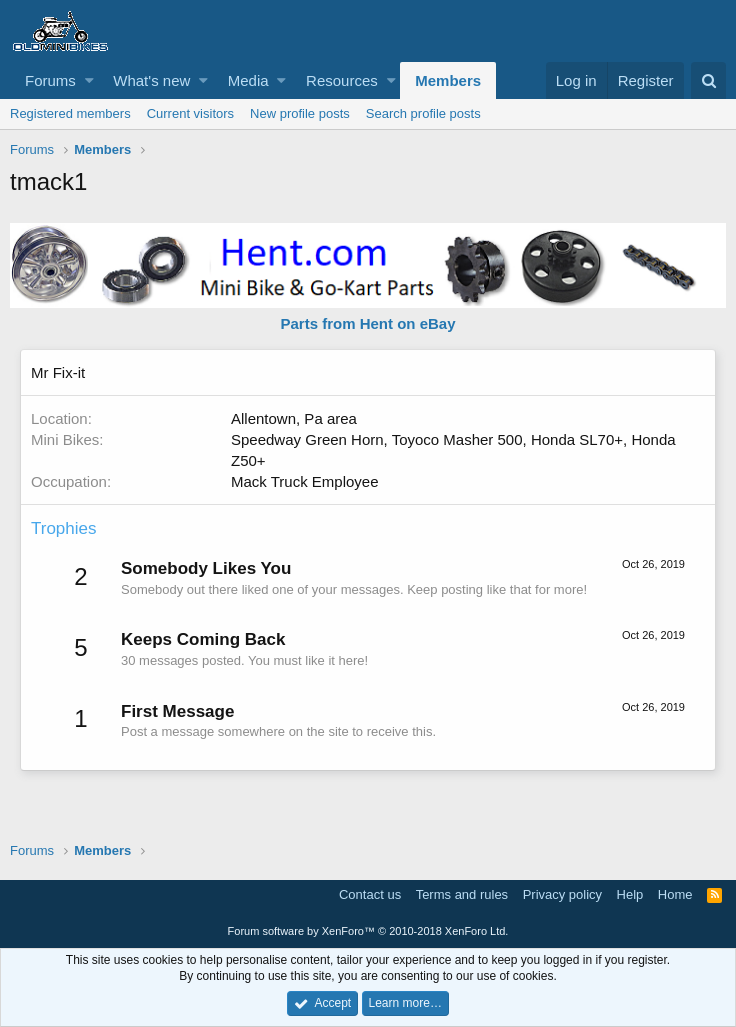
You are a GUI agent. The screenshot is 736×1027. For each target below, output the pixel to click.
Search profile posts (423, 113)
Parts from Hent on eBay (367, 323)
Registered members (70, 113)
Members (448, 80)
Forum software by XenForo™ (368, 931)
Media (248, 80)
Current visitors (190, 113)
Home (675, 894)
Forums (50, 80)
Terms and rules (462, 894)
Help (630, 894)
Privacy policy (562, 894)
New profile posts (300, 113)
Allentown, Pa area (294, 418)
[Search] (708, 80)
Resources (342, 80)
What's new (151, 80)
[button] (89, 80)
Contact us (370, 894)
